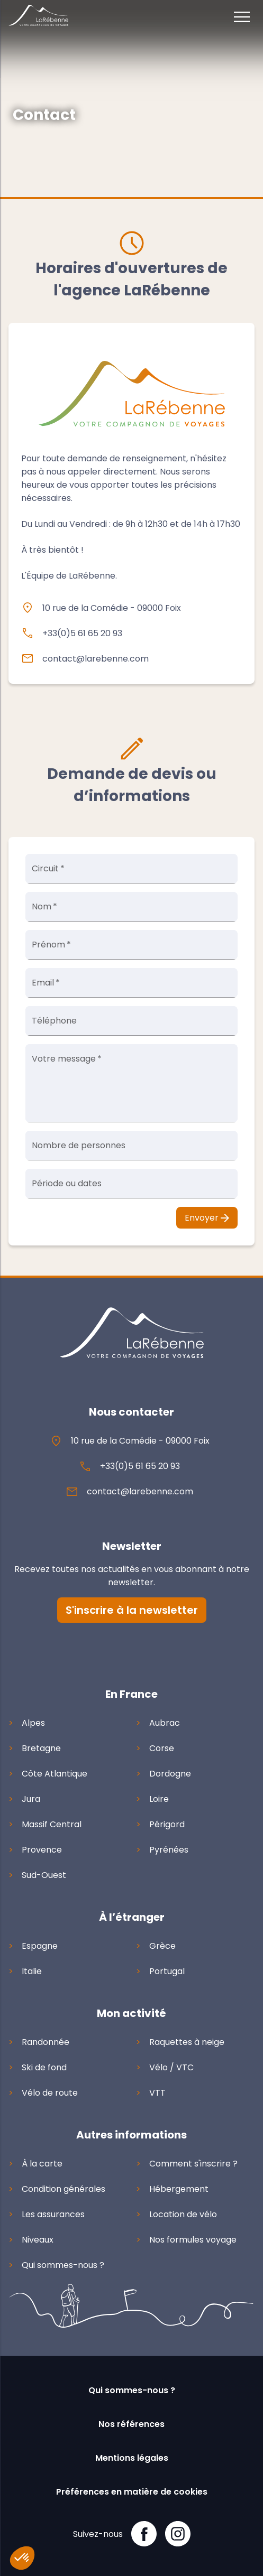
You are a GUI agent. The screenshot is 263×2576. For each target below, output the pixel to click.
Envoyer (207, 1218)
